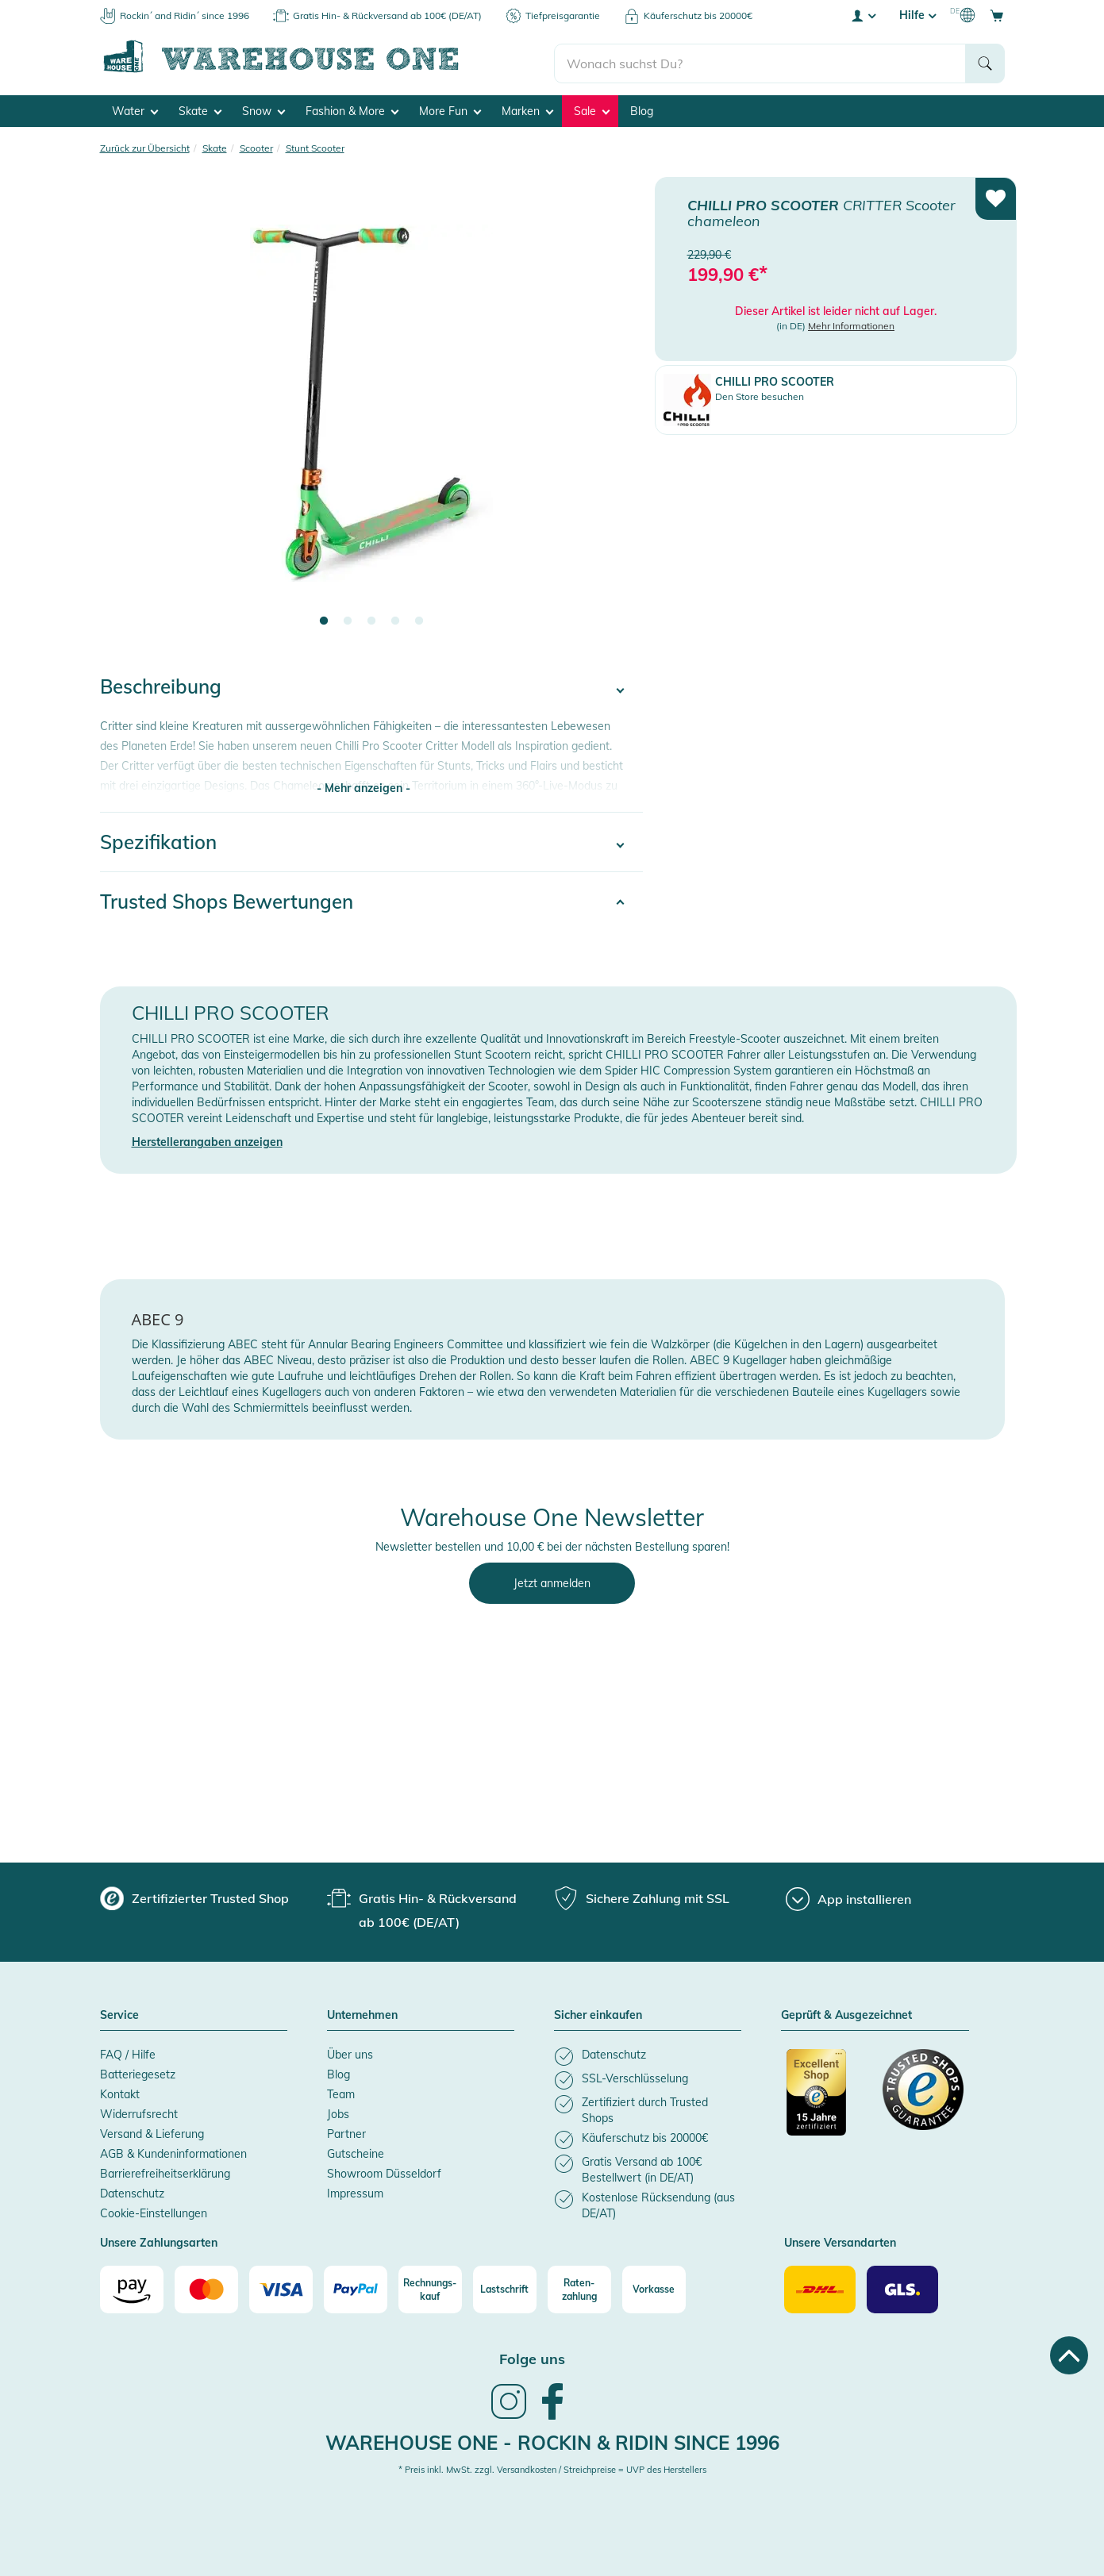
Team (341, 2090)
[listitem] (647, 2053)
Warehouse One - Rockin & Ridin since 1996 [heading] (552, 2439)
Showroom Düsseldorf (384, 2170)
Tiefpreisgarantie (562, 15)
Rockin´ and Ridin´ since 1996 (184, 15)
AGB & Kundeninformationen (173, 2150)
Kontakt (120, 2090)
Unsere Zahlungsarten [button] (158, 2239)
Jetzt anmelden (552, 1580)
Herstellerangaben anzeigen (207, 1139)
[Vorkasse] (654, 2286)
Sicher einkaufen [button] (598, 2012)
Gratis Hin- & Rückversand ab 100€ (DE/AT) (387, 15)
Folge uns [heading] (532, 2356)
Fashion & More (352, 108)
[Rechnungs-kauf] (430, 2286)
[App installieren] (848, 1896)
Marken (527, 108)
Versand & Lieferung (152, 2130)
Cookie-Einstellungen (153, 2209)
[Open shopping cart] (997, 15)
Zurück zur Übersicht (145, 145)
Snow (263, 108)
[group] (194, 1895)
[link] (509, 2413)
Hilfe (917, 15)
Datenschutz (132, 2189)
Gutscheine (355, 2150)
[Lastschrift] (505, 2286)
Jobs (338, 2110)
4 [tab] (395, 618)
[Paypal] (355, 2286)
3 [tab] (371, 618)
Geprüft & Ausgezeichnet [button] (846, 2012)
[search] (760, 56)
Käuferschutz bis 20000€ (698, 15)
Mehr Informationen (851, 323)
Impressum (355, 2189)
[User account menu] (863, 15)
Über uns (350, 2050)
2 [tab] (348, 618)
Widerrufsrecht (139, 2110)
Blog (641, 108)
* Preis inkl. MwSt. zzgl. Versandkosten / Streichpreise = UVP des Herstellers (552, 2466)
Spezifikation (158, 838)
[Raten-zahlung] (579, 2286)
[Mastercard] (206, 2286)
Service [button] (119, 2012)
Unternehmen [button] (362, 2012)
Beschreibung (160, 683)
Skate (200, 108)
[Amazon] (131, 2286)
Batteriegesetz (137, 2070)
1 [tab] (324, 618)
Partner (346, 2130)
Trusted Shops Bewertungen (226, 897)
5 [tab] (419, 618)
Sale (592, 108)
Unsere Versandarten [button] (840, 2239)
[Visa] (281, 2286)
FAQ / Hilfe (128, 2050)
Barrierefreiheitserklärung (165, 2170)
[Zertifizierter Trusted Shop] (827, 2096)
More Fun (450, 108)
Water (135, 108)
